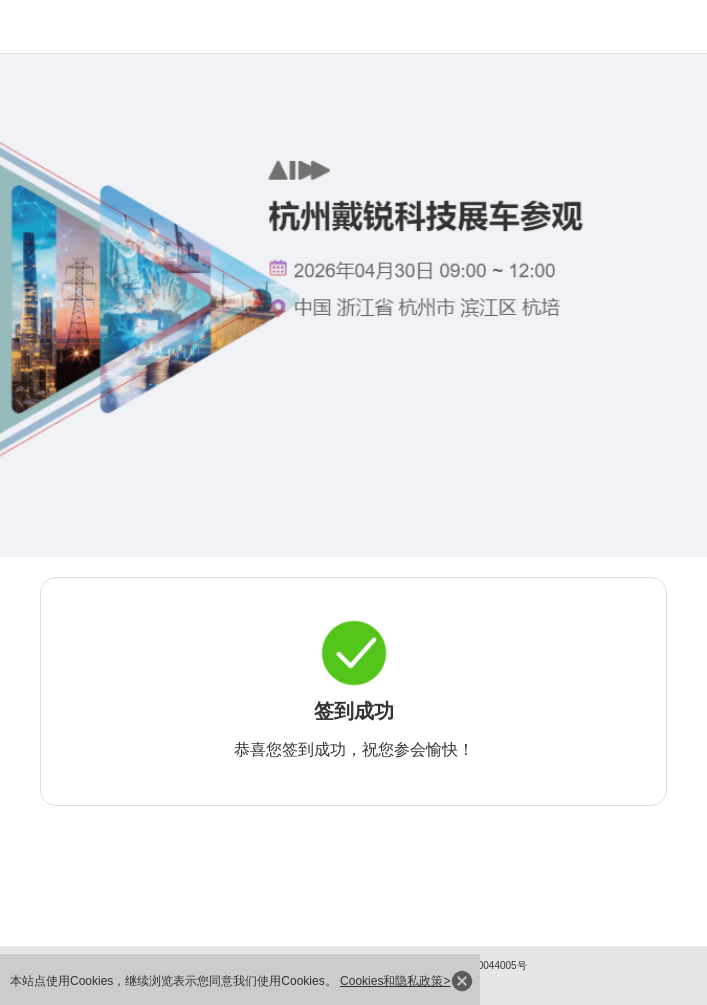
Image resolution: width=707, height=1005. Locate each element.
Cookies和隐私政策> (395, 981)
